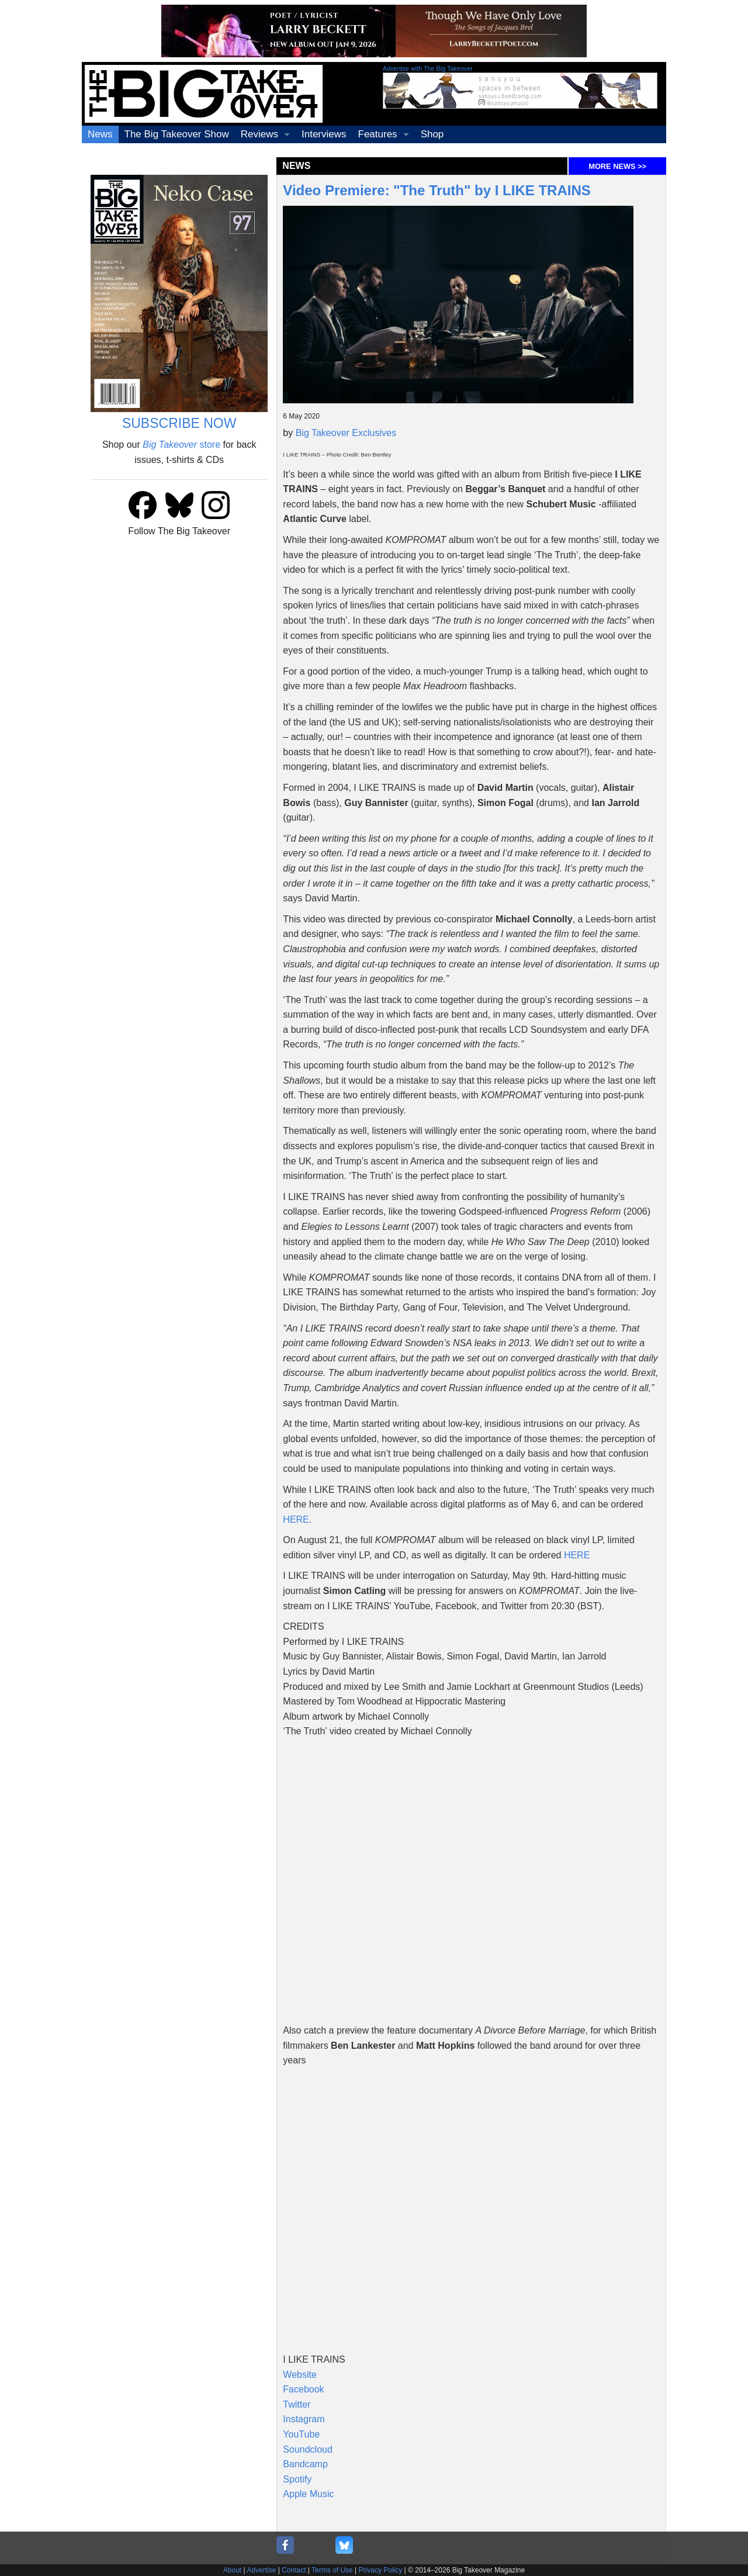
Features (377, 134)
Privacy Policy (381, 2570)
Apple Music (308, 2494)
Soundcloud (308, 2449)
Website (300, 2375)
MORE (617, 166)
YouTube (301, 2434)
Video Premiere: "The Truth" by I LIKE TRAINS (436, 190)
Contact (294, 2570)
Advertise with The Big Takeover (428, 68)
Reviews (259, 134)
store (181, 444)
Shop (432, 134)
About (232, 2570)
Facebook (303, 2389)
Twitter (296, 2404)
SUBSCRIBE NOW (179, 423)
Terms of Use (332, 2570)
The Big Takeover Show (176, 134)
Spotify (297, 2479)
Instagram (303, 2419)
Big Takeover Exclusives (346, 433)
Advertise (261, 2570)
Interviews (324, 134)
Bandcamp (305, 2464)
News (100, 134)
